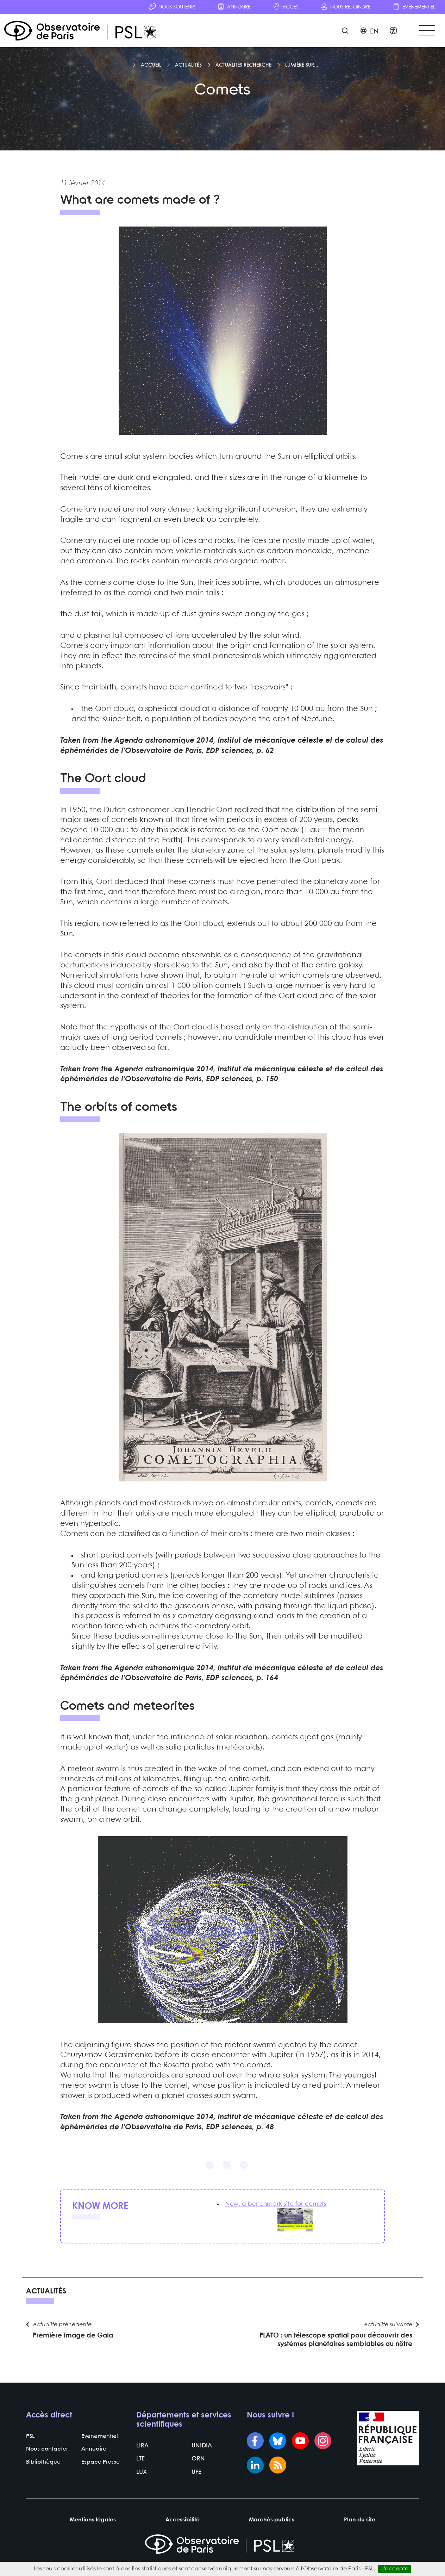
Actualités (188, 69)
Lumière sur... (301, 69)
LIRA (141, 2455)
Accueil (151, 69)
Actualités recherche (243, 69)
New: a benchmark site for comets (278, 2208)
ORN (198, 2468)
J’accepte (394, 2568)
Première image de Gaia (73, 2344)
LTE (140, 2468)
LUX (141, 2481)
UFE (196, 2481)
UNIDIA (201, 2455)
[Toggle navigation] (425, 32)
